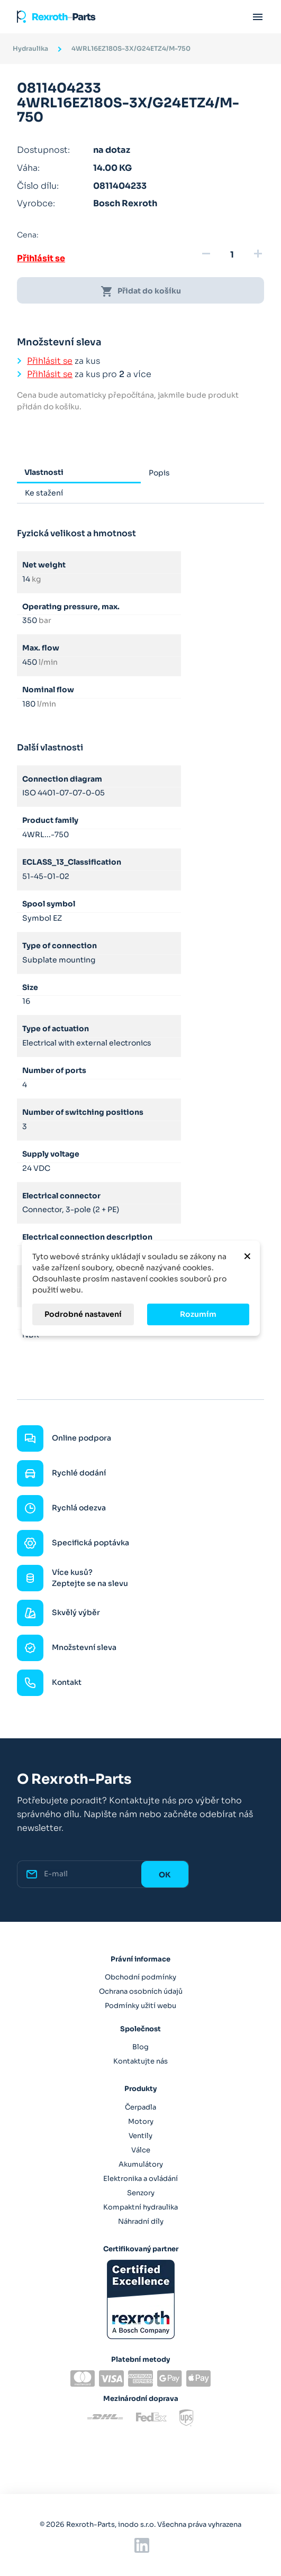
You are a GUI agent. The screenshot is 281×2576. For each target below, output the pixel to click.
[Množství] (231, 255)
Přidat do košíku (141, 291)
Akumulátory (141, 2164)
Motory (140, 2121)
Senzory (141, 2192)
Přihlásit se (41, 258)
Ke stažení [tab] (44, 493)
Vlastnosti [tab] (44, 472)
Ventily (140, 2135)
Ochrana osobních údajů (141, 1991)
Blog (140, 2046)
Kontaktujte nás (140, 2061)
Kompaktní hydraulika (140, 2207)
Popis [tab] (159, 473)
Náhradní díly (141, 2221)
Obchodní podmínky (140, 1977)
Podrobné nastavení (83, 1314)
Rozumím (198, 1314)
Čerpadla (140, 2107)
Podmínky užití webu (140, 2005)
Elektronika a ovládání (140, 2178)
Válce (140, 2150)
